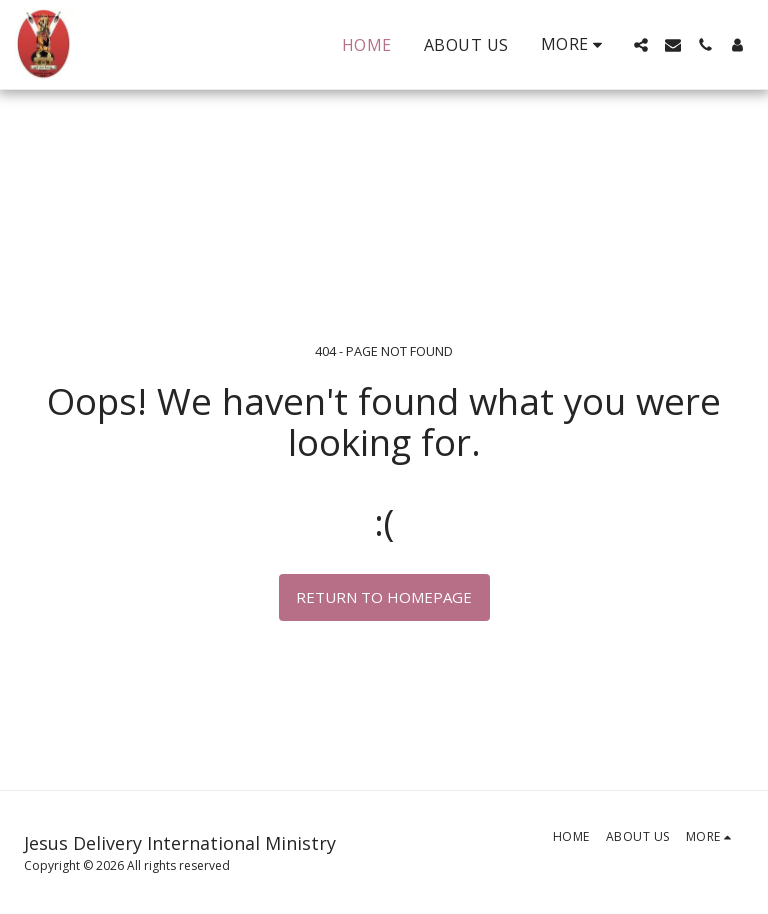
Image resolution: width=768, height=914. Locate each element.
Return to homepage (384, 597)
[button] (641, 45)
